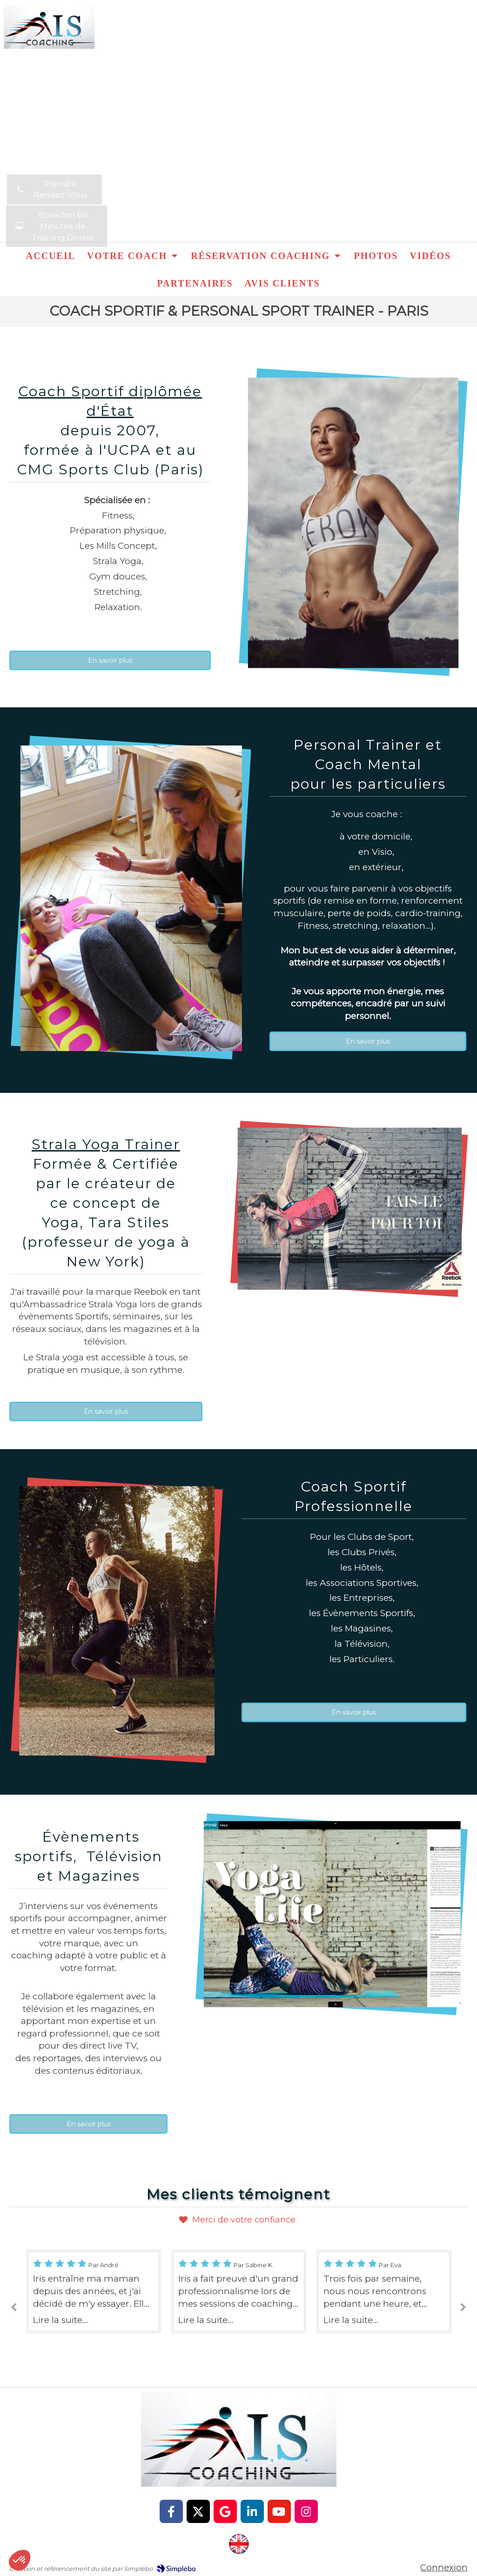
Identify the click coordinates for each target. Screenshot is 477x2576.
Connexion (444, 2567)
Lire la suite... (60, 2320)
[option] (238, 2291)
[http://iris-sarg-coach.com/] (238, 2544)
